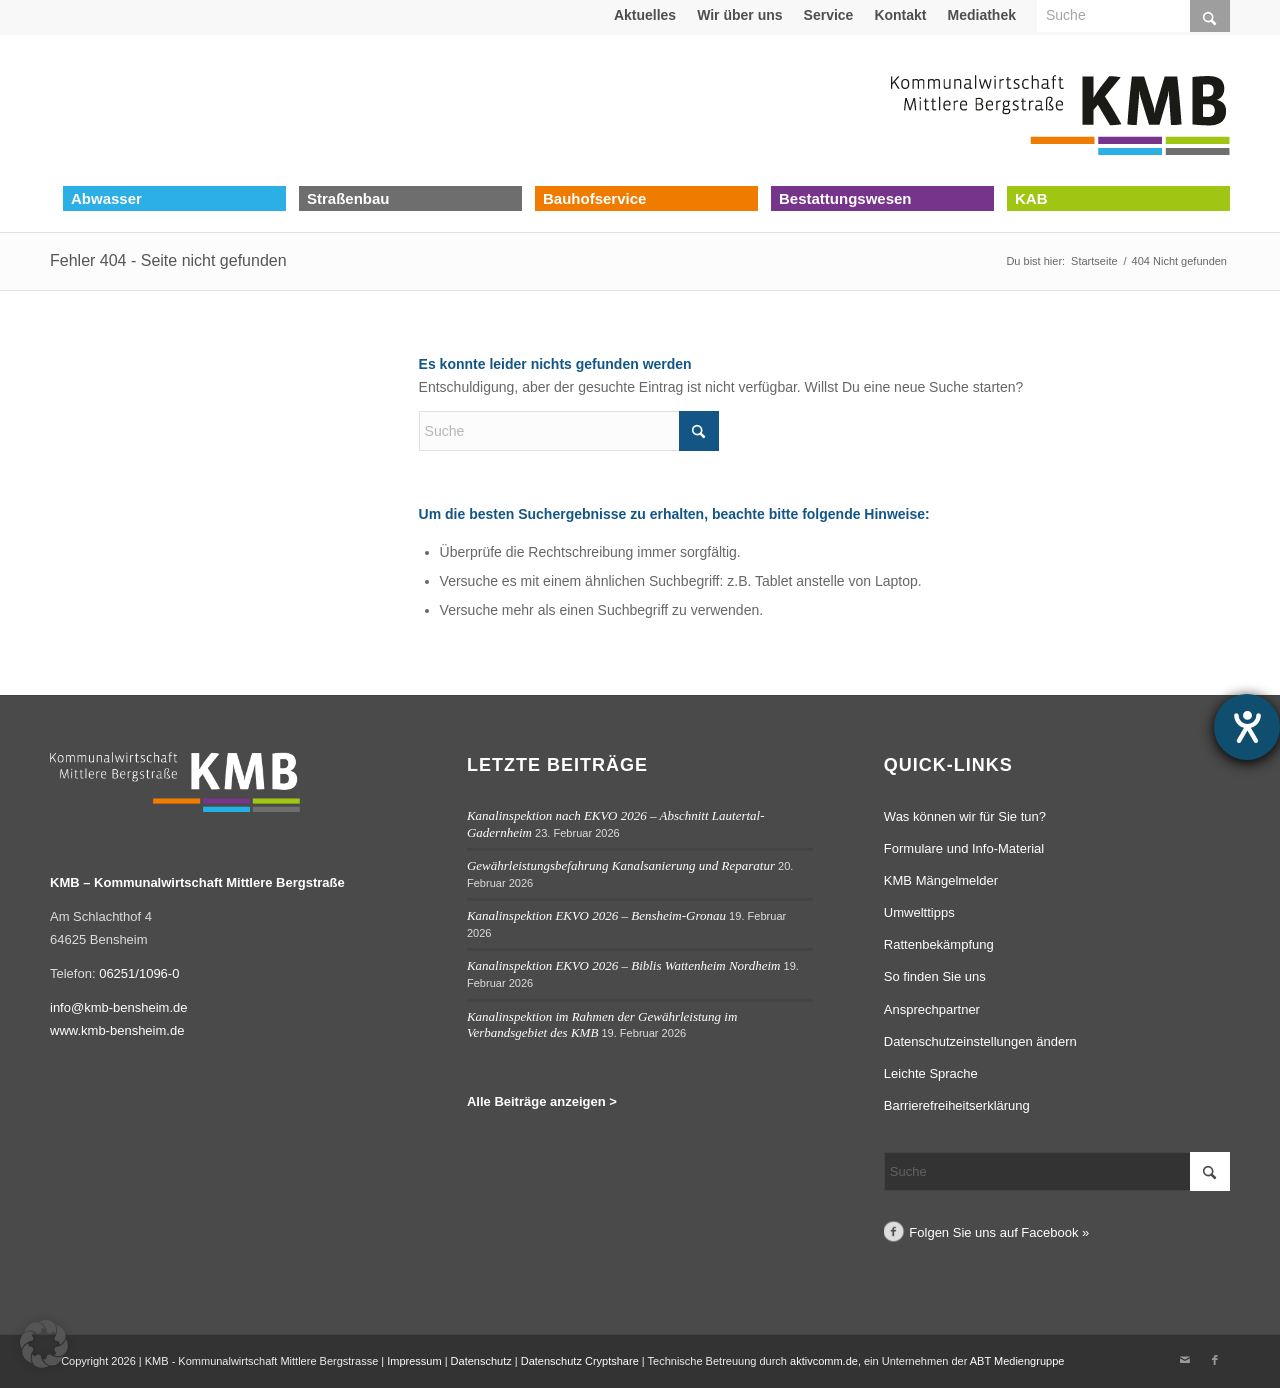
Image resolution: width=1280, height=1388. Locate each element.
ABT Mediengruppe (1017, 1361)
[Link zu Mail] (1185, 1360)
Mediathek (982, 15)
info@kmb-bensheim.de (118, 1007)
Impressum (414, 1361)
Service (829, 15)
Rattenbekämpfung (939, 944)
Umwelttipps (919, 912)
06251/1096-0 (139, 973)
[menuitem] (645, 15)
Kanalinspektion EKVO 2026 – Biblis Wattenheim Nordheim (624, 965)
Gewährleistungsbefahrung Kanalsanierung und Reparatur (621, 865)
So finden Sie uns (935, 976)
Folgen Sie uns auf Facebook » (999, 1232)
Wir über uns (739, 15)
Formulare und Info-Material (964, 848)
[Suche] (569, 431)
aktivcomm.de (824, 1361)
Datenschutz (481, 1361)
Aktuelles (645, 15)
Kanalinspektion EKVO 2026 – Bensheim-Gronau (596, 915)
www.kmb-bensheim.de (117, 1030)
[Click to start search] (699, 431)
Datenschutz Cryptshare (581, 1361)
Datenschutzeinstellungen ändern (980, 1041)
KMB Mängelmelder (941, 880)
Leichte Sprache (931, 1073)
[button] (44, 1344)
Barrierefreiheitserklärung (957, 1105)
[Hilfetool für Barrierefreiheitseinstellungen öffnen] (1247, 727)
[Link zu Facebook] (1215, 1360)
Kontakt (900, 15)
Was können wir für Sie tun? (965, 816)
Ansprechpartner (932, 1009)
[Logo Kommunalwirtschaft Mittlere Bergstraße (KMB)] (1060, 110)
